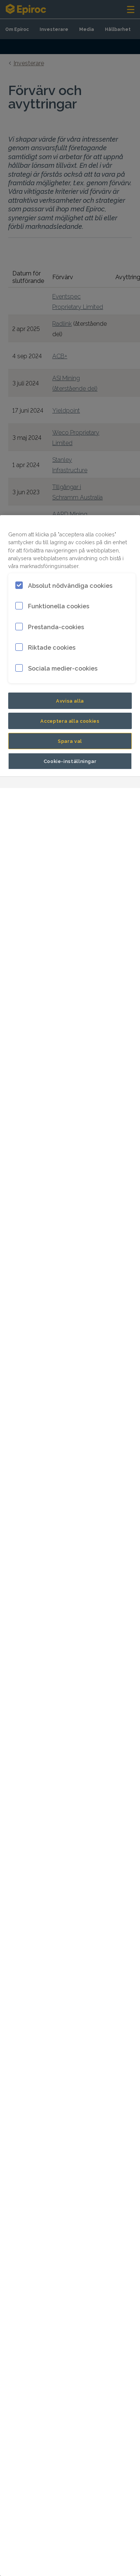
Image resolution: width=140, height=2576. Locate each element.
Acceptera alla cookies (69, 720)
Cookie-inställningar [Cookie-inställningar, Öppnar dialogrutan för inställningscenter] (70, 760)
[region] (70, 1545)
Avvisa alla (70, 700)
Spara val (70, 740)
